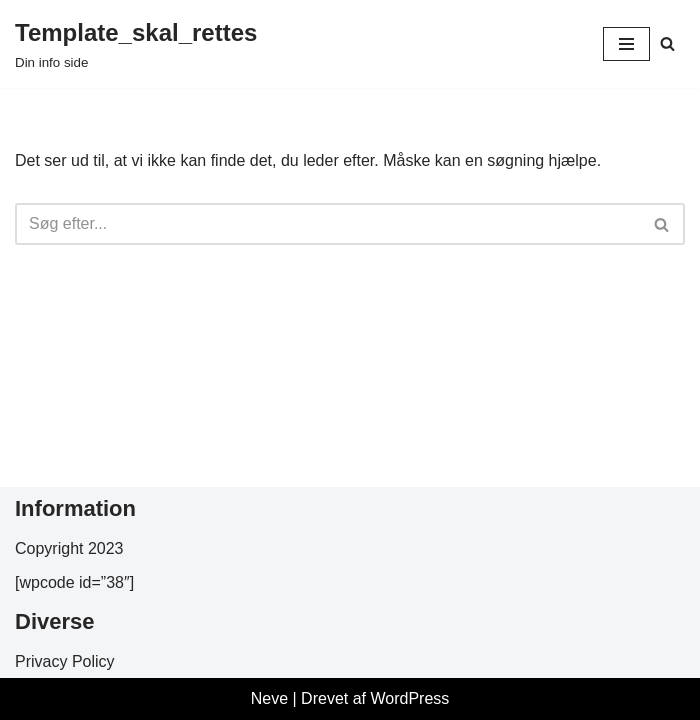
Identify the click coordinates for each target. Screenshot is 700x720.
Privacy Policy (65, 661)
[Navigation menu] (626, 44)
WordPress (409, 698)
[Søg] (667, 43)
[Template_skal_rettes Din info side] (136, 44)
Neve (269, 698)
